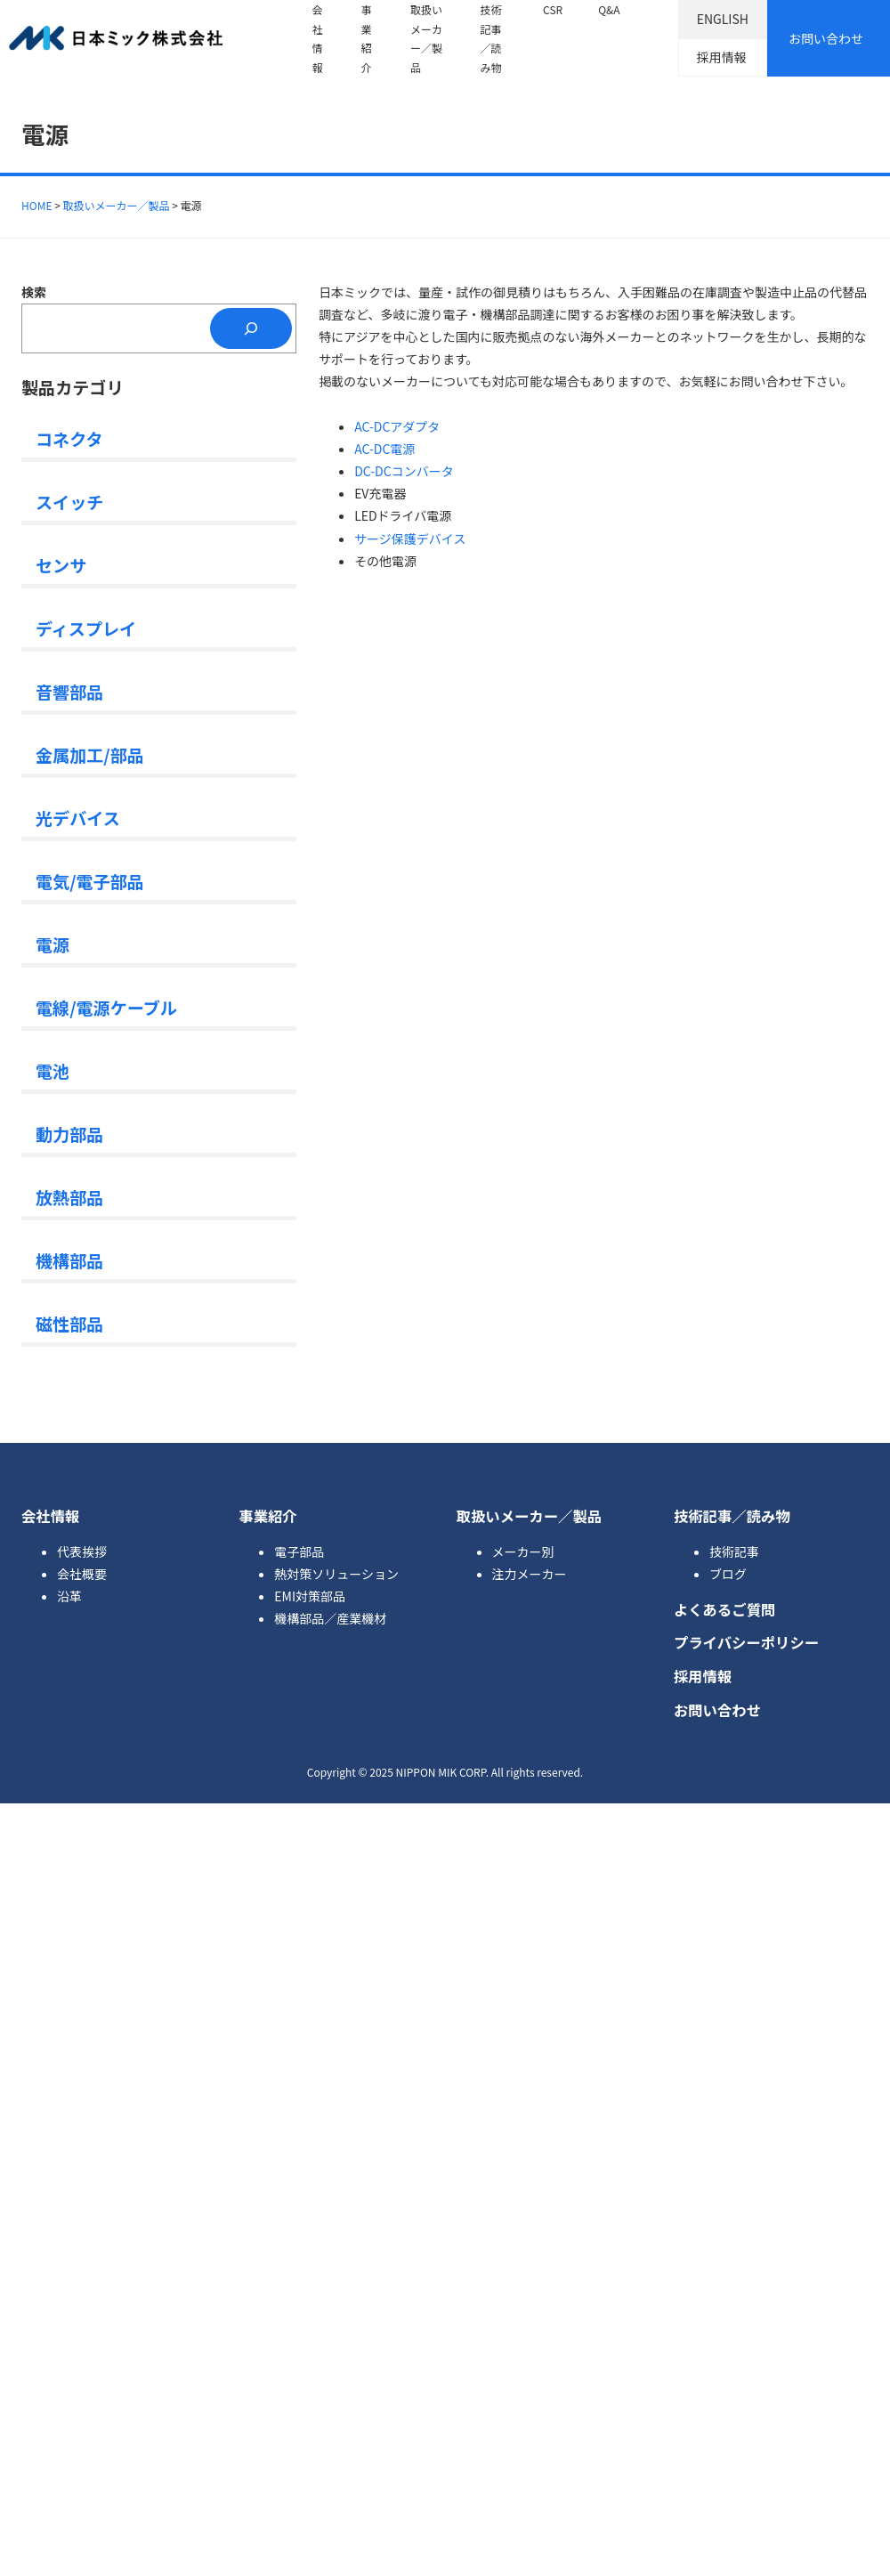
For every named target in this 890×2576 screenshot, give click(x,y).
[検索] (251, 329)
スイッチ (69, 502)
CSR (552, 9)
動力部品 (69, 1134)
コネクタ (69, 438)
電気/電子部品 (90, 881)
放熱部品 (69, 1197)
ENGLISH (722, 19)
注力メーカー (529, 1574)
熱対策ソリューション (336, 1574)
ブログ (728, 1574)
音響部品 (69, 691)
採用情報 (722, 57)
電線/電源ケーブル (106, 1007)
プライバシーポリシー (746, 1642)
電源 (52, 944)
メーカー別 (523, 1551)
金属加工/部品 (90, 754)
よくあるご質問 (725, 1609)
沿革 (69, 1596)
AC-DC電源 (384, 449)
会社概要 (82, 1574)
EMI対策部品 (309, 1596)
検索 (33, 292)
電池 (52, 1070)
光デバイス (78, 818)
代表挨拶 (82, 1551)
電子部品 (299, 1551)
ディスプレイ (86, 628)
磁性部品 (69, 1323)
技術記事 (734, 1551)
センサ (61, 565)
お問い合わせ (826, 38)
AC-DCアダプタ (397, 426)
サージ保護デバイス (409, 538)
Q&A (608, 9)
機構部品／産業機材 (330, 1618)
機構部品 (69, 1260)
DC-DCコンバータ (404, 471)
